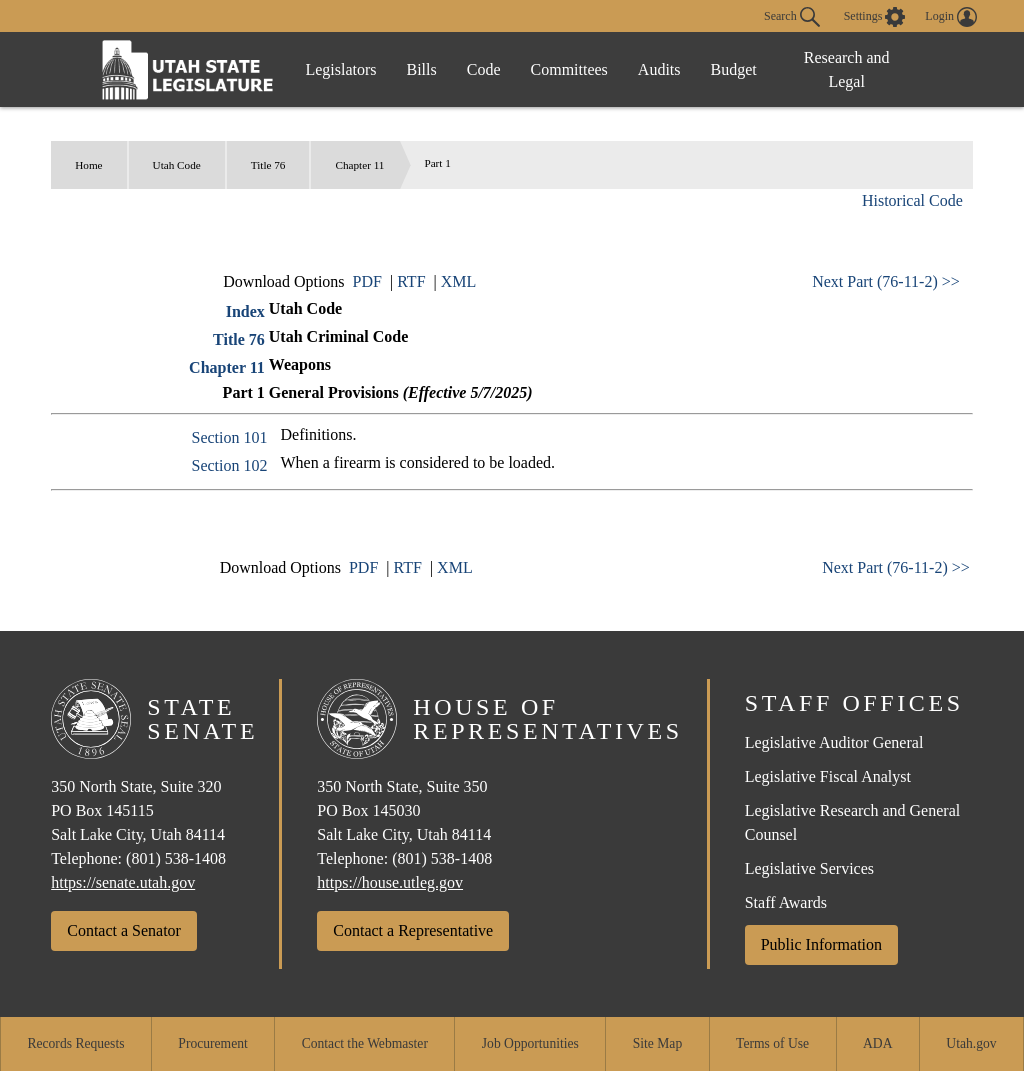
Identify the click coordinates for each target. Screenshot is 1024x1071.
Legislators (340, 69)
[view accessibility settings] (875, 17)
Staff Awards (786, 902)
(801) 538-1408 (176, 858)
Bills (422, 69)
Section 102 (230, 465)
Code (484, 69)
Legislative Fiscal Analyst (828, 776)
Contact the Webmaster (365, 1043)
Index (245, 311)
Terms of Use (772, 1043)
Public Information (821, 944)
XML (459, 281)
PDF (367, 281)
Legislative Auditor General (834, 742)
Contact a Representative (413, 930)
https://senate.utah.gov (123, 882)
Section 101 (230, 437)
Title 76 (268, 165)
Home (88, 165)
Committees (569, 69)
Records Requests (75, 1043)
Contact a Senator (124, 930)
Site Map (657, 1043)
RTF (411, 281)
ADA (877, 1043)
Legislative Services (809, 868)
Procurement (212, 1043)
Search (792, 17)
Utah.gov (971, 1043)
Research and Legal (847, 69)
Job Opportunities (530, 1043)
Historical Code (912, 200)
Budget (734, 69)
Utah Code (177, 165)
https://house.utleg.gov (390, 882)
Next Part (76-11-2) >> (886, 281)
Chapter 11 (359, 165)
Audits (659, 69)
